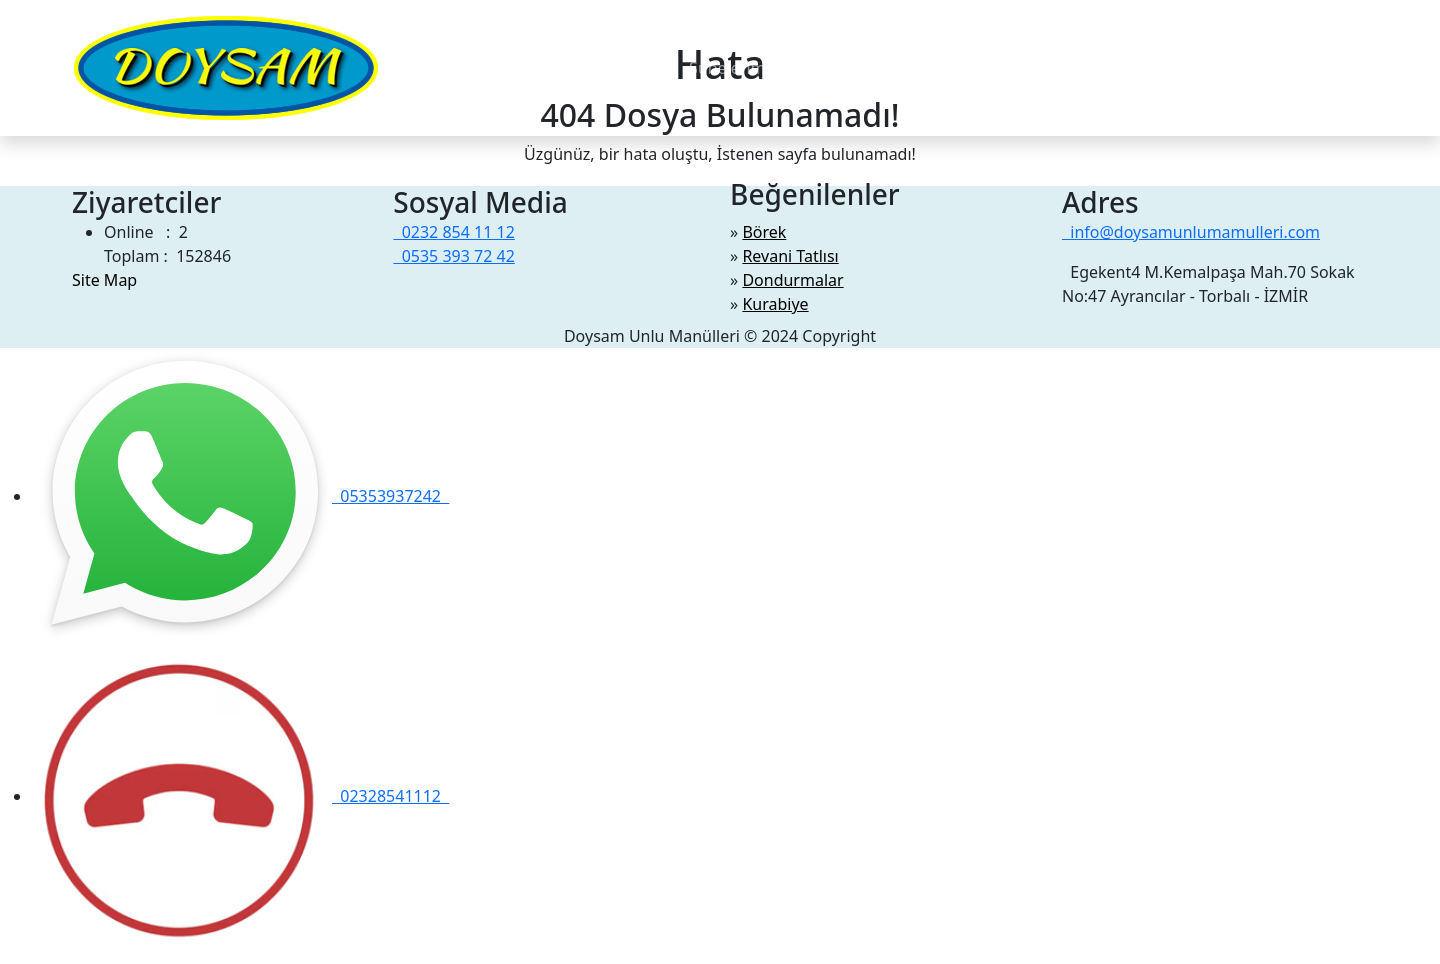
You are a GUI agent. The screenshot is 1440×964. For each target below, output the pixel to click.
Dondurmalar (792, 280)
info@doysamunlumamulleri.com (1191, 232)
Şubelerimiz (733, 68)
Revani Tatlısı (790, 256)
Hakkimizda (551, 68)
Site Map (104, 280)
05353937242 (240, 496)
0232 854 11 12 (453, 232)
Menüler (442, 68)
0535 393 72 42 (453, 256)
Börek (764, 232)
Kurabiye (775, 304)
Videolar (642, 68)
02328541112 (240, 796)
